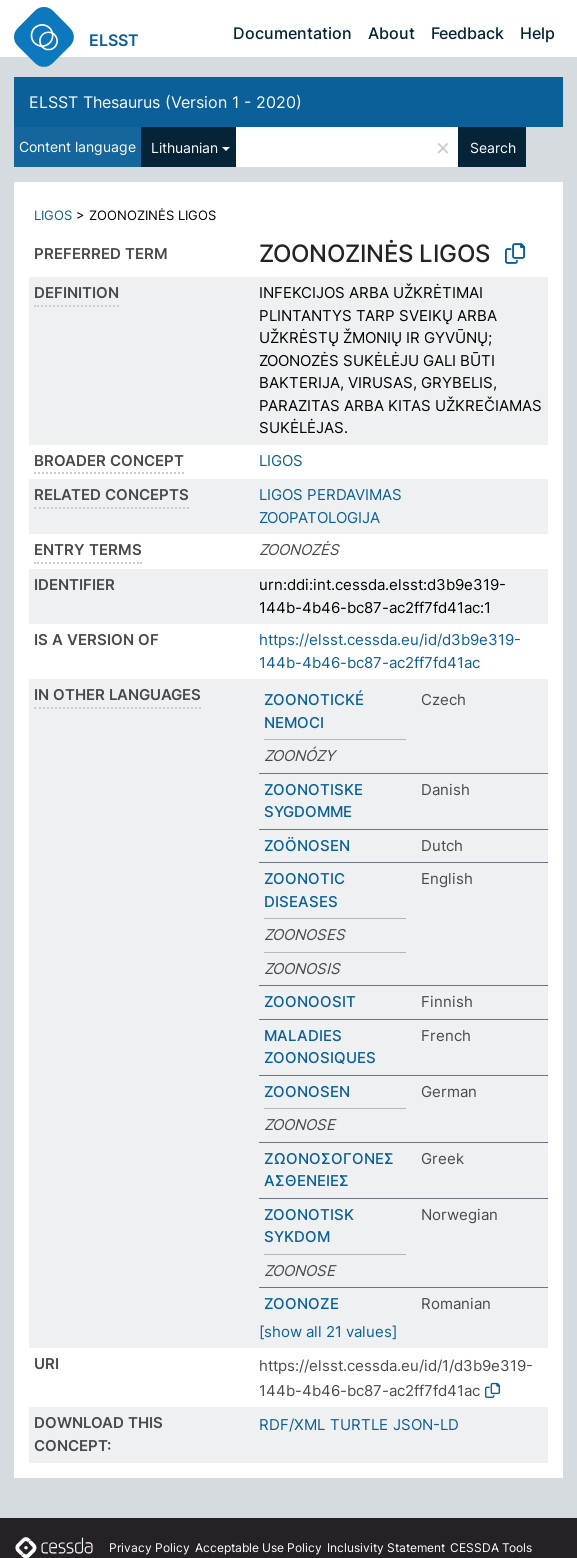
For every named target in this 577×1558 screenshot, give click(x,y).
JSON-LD (426, 1424)
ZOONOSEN (307, 1091)
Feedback (467, 33)
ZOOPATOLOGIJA (319, 517)
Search (493, 147)
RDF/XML (292, 1424)
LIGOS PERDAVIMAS (330, 494)
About (391, 33)
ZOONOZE (301, 1303)
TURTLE (359, 1424)
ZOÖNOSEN (307, 845)
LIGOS (53, 215)
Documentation (292, 33)
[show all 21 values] (328, 1331)
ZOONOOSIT (310, 1001)
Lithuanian (184, 147)
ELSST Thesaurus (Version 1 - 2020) (165, 102)
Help (537, 33)
